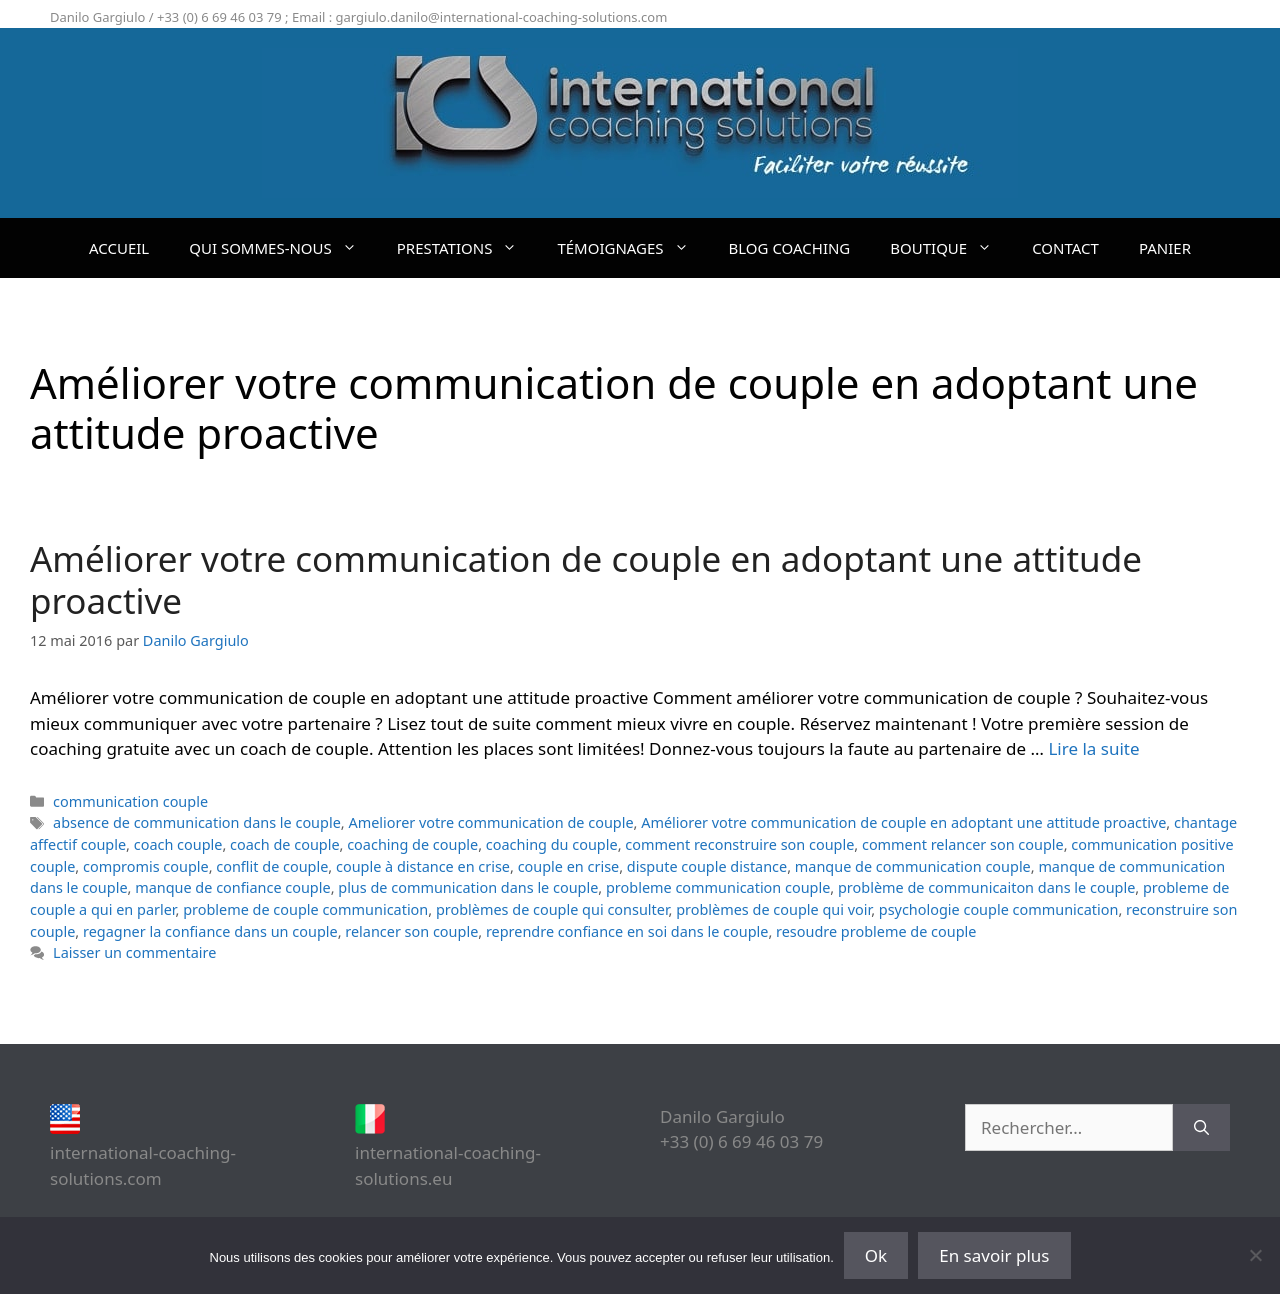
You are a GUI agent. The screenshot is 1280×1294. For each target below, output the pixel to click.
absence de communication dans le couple (197, 822)
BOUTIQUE (951, 248)
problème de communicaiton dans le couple (986, 887)
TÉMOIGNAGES (632, 248)
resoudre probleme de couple (876, 931)
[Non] (1255, 1255)
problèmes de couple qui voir (773, 909)
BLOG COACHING (790, 248)
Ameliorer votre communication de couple (490, 822)
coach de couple (284, 844)
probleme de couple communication (305, 909)
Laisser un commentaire (134, 952)
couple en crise (569, 866)
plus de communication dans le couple (468, 887)
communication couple (130, 801)
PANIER (1165, 248)
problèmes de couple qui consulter (552, 909)
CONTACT (1065, 248)
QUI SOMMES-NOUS (283, 248)
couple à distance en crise (423, 866)
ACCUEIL (119, 248)
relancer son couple (411, 931)
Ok (876, 1255)
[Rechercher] (1201, 1128)
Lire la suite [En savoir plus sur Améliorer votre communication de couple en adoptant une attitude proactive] (1093, 748)
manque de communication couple (913, 866)
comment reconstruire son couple (739, 844)
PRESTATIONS (467, 248)
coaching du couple (552, 844)
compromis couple (146, 866)
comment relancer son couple (963, 844)
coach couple (178, 844)
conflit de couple (272, 866)
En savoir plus (994, 1255)
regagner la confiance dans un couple (210, 931)
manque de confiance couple (232, 887)
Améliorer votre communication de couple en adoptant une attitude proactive (586, 579)
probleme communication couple (718, 887)
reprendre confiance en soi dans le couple (627, 931)
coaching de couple (412, 844)
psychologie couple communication (999, 909)
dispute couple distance (707, 866)
